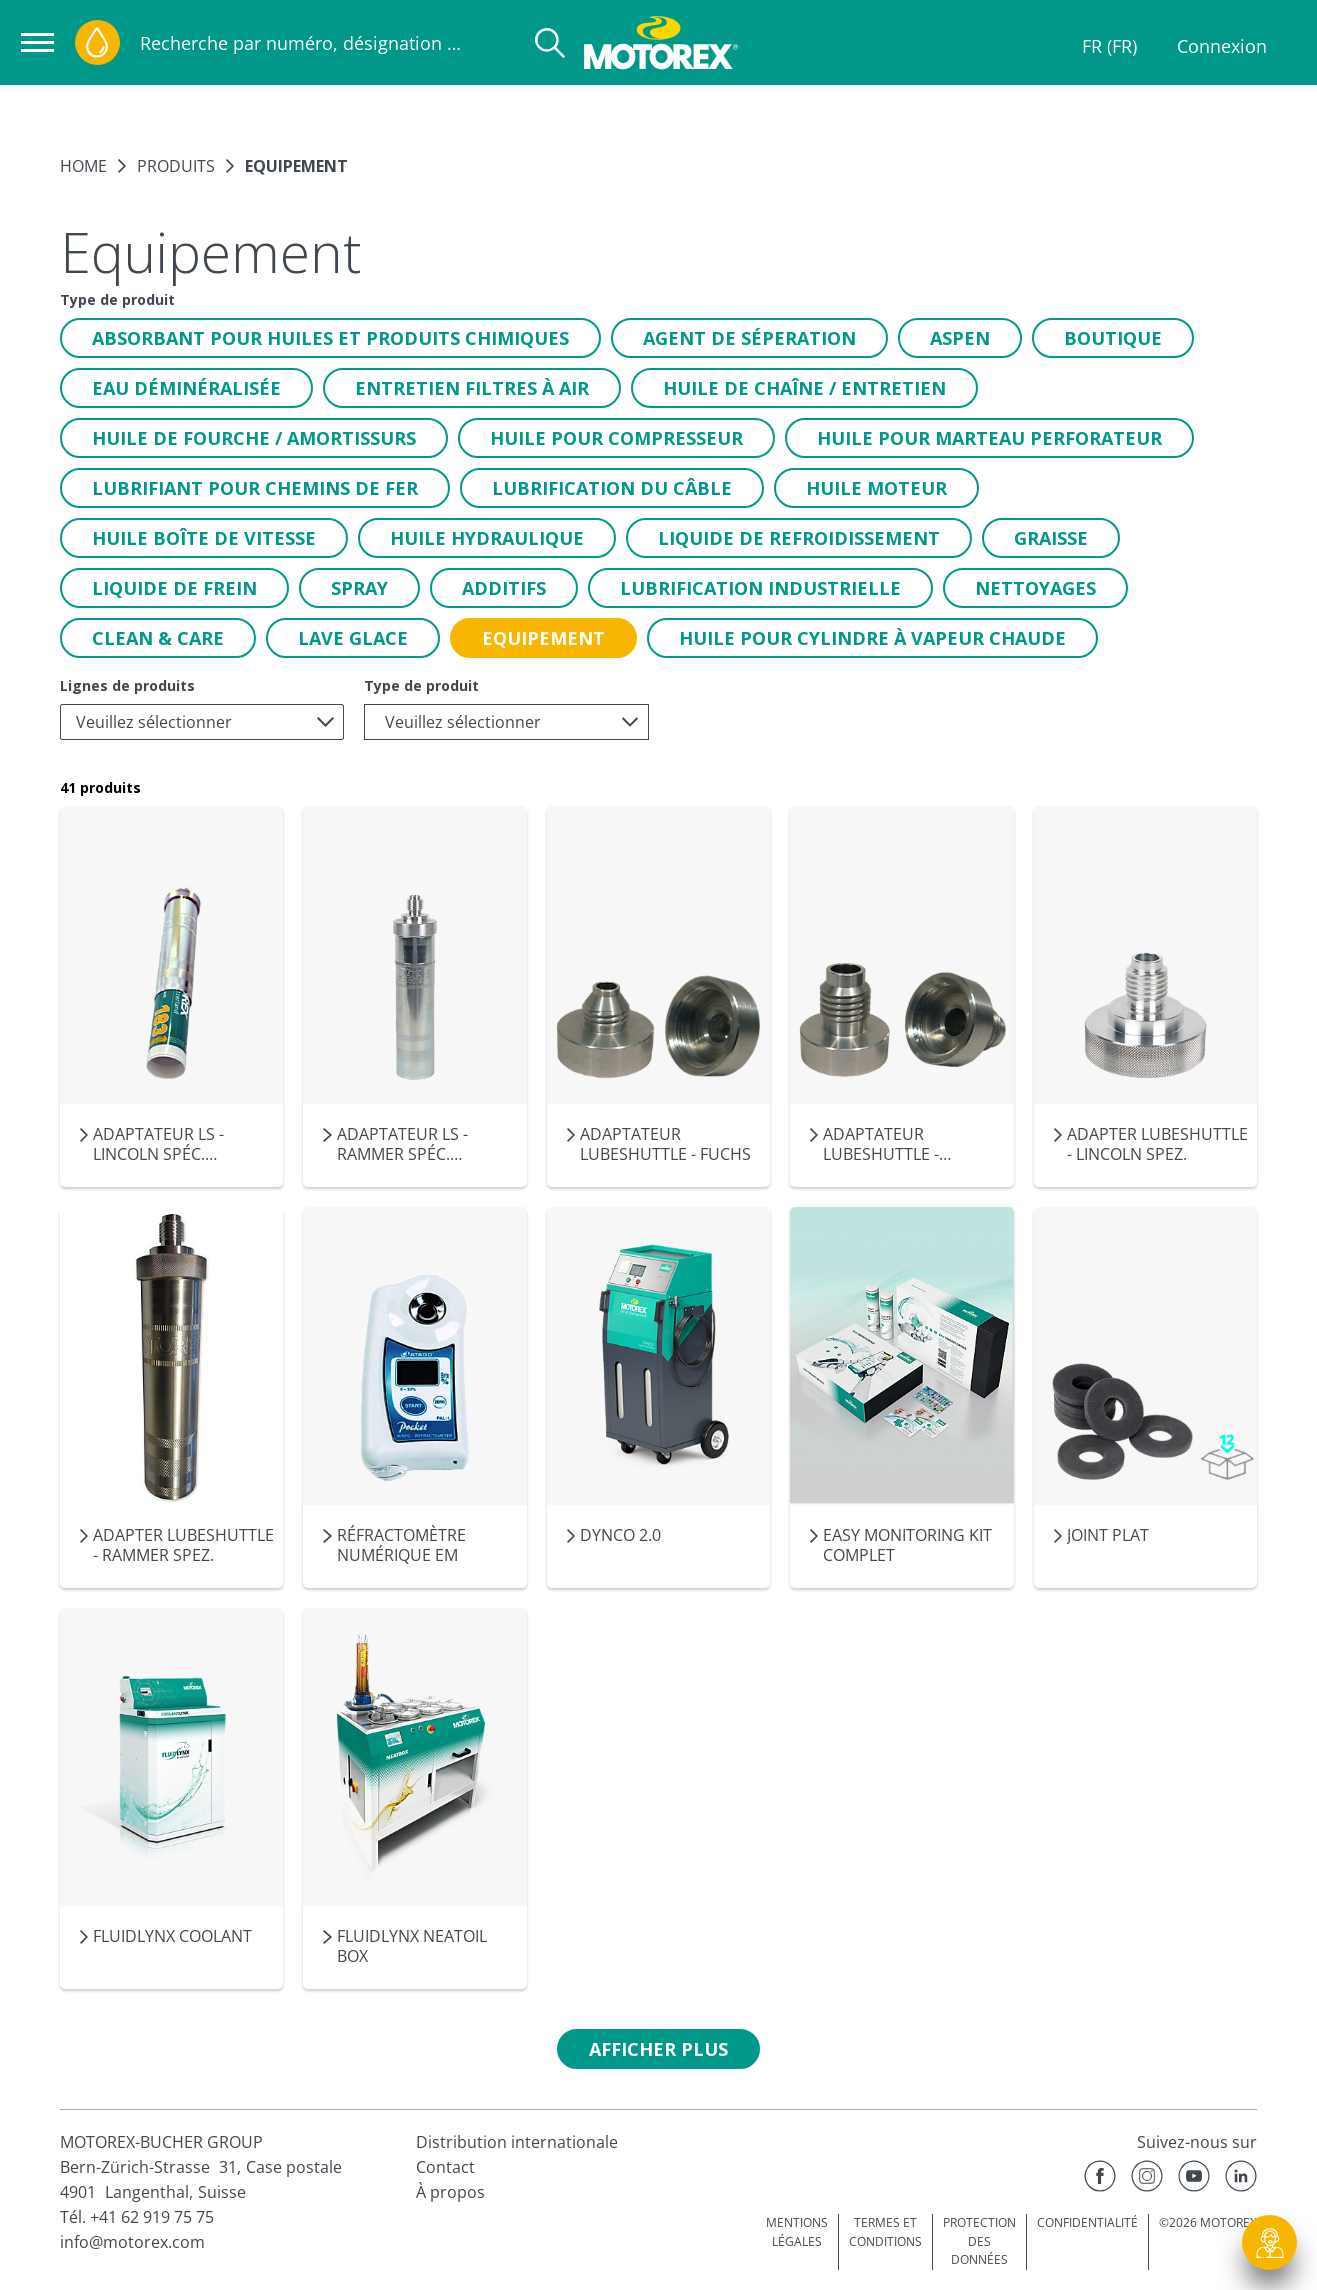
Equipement (296, 166)
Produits (176, 166)
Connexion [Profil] (1222, 46)
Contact (445, 2167)
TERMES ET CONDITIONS (885, 2232)
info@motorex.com (132, 2242)
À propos (450, 2192)
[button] (330, 338)
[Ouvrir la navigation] (37, 42)
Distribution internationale (517, 2142)
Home (83, 166)
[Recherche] (550, 43)
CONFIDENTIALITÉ (1087, 2222)
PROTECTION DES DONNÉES (979, 2241)
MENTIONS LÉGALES (797, 2232)
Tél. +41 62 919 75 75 (137, 2217)
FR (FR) (1109, 46)
